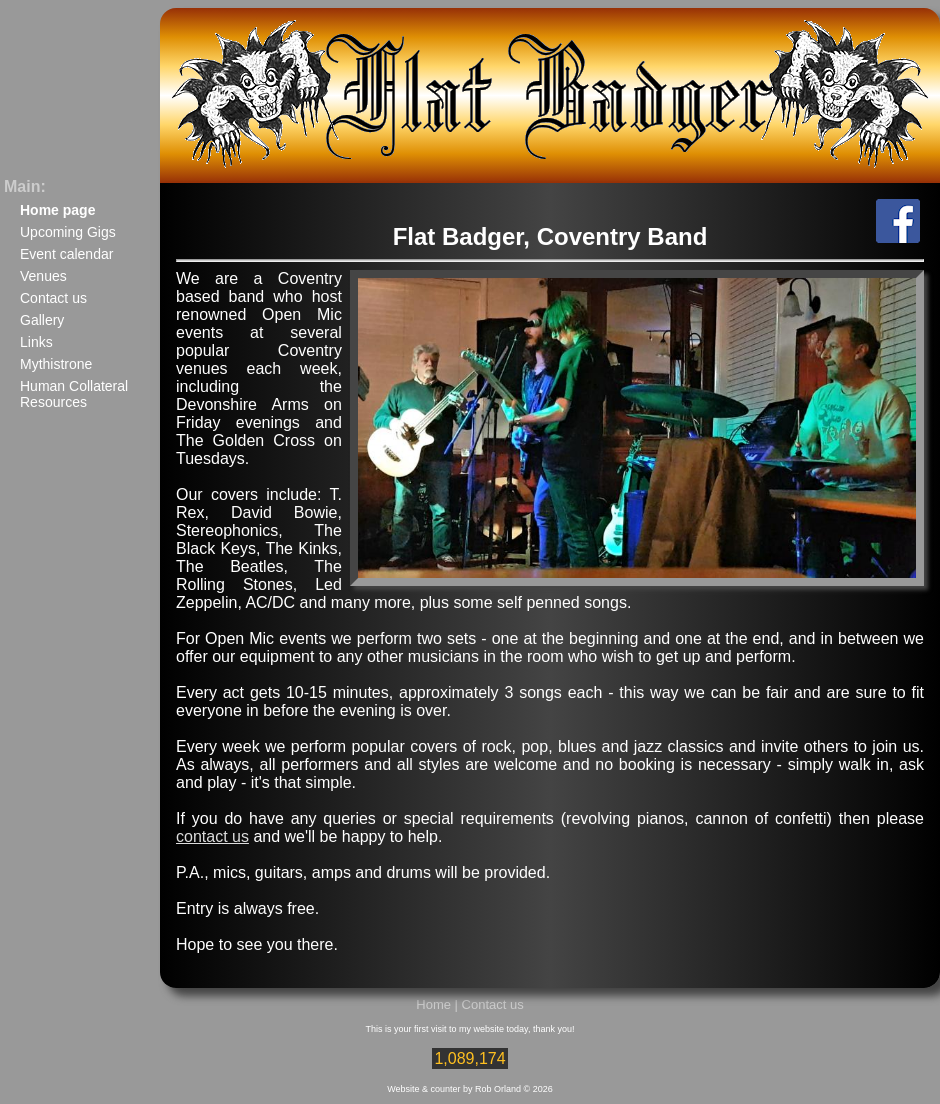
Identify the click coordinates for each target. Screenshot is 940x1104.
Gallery (42, 320)
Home (433, 1004)
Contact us (53, 298)
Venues (43, 276)
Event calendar (66, 254)
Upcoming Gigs (68, 232)
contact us (212, 836)
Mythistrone (56, 364)
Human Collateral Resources (74, 394)
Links (36, 342)
